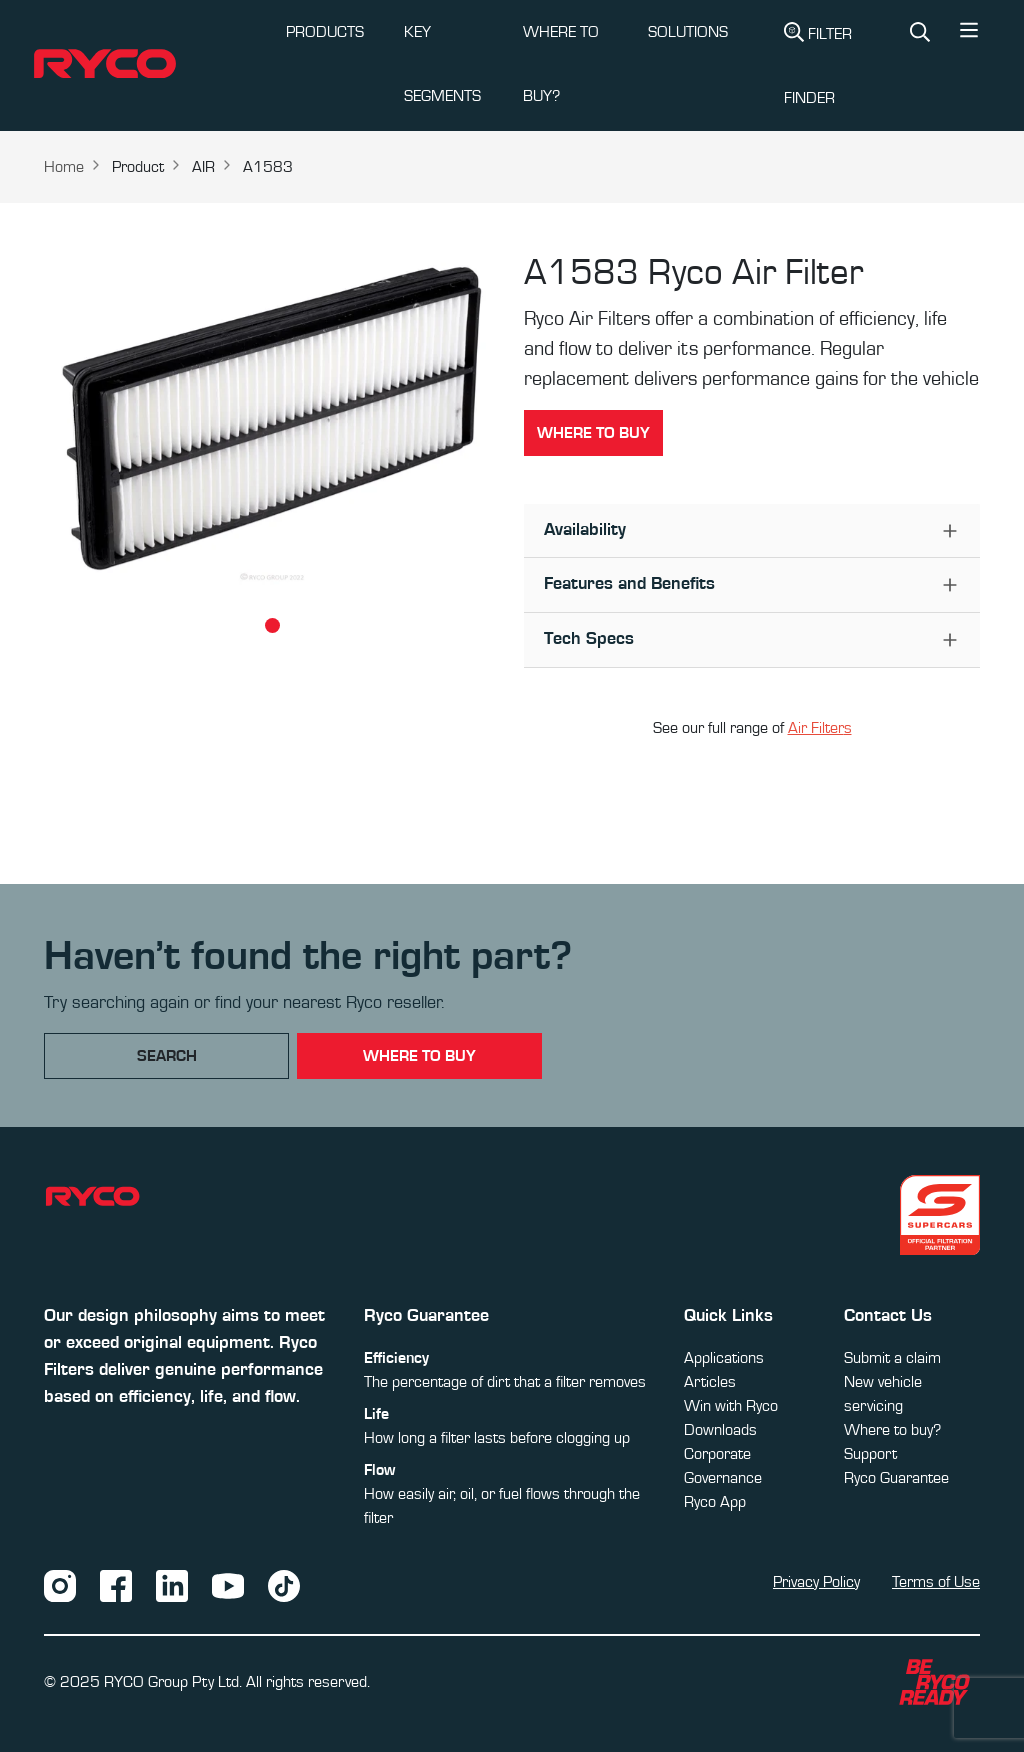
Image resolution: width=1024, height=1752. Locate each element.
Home (64, 167)
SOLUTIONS (688, 32)
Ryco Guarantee (896, 1478)
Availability (585, 530)
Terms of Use (936, 1582)
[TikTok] (284, 1584)
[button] (969, 35)
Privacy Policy (816, 1582)
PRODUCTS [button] (325, 32)
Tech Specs (589, 639)
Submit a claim (892, 1358)
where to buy (419, 1056)
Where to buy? (892, 1430)
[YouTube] (228, 1584)
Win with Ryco (731, 1406)
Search (167, 1056)
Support (870, 1454)
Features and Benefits (629, 584)
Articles (710, 1382)
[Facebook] (116, 1584)
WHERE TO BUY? (561, 64)
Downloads (720, 1430)
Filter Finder (818, 64)
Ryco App (715, 1502)
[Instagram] (60, 1584)
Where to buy (593, 433)
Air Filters (820, 728)
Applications (724, 1358)
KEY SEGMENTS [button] (442, 64)
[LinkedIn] (172, 1584)
